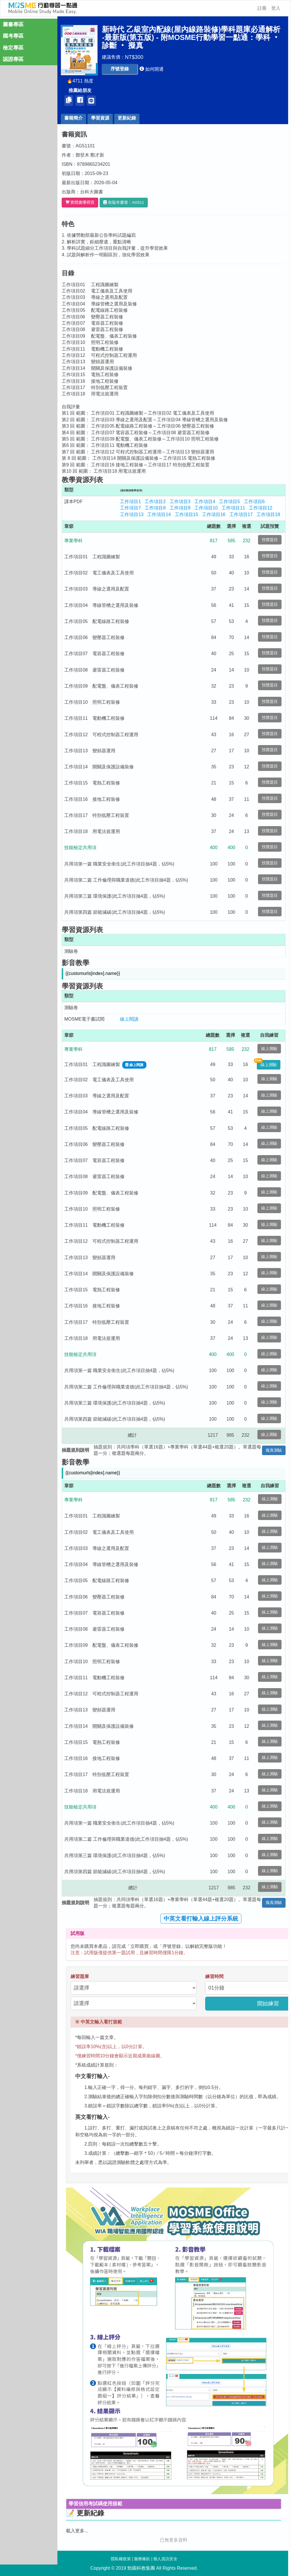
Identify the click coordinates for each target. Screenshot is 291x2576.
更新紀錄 (127, 118)
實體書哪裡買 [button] (79, 202)
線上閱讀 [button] (129, 1019)
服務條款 (142, 2558)
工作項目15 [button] (186, 514)
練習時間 (214, 1976)
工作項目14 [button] (159, 514)
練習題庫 (80, 1976)
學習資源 (100, 118)
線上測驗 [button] (269, 1048)
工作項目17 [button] (241, 514)
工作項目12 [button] (260, 507)
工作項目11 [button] (233, 507)
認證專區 (13, 59)
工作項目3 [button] (180, 501)
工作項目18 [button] (268, 514)
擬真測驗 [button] (274, 1450)
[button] (119, 69)
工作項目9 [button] (180, 507)
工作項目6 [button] (254, 501)
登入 (275, 8)
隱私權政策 (121, 2558)
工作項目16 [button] (214, 514)
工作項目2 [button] (155, 501)
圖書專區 (13, 24)
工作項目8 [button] (155, 507)
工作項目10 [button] (206, 507)
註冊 (262, 8)
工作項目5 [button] (229, 501)
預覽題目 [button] (270, 540)
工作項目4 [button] (204, 501)
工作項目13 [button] (131, 514)
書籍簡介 (73, 118)
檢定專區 (13, 48)
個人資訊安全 (165, 2558)
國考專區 (13, 36)
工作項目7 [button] (130, 507)
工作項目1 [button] (130, 501)
